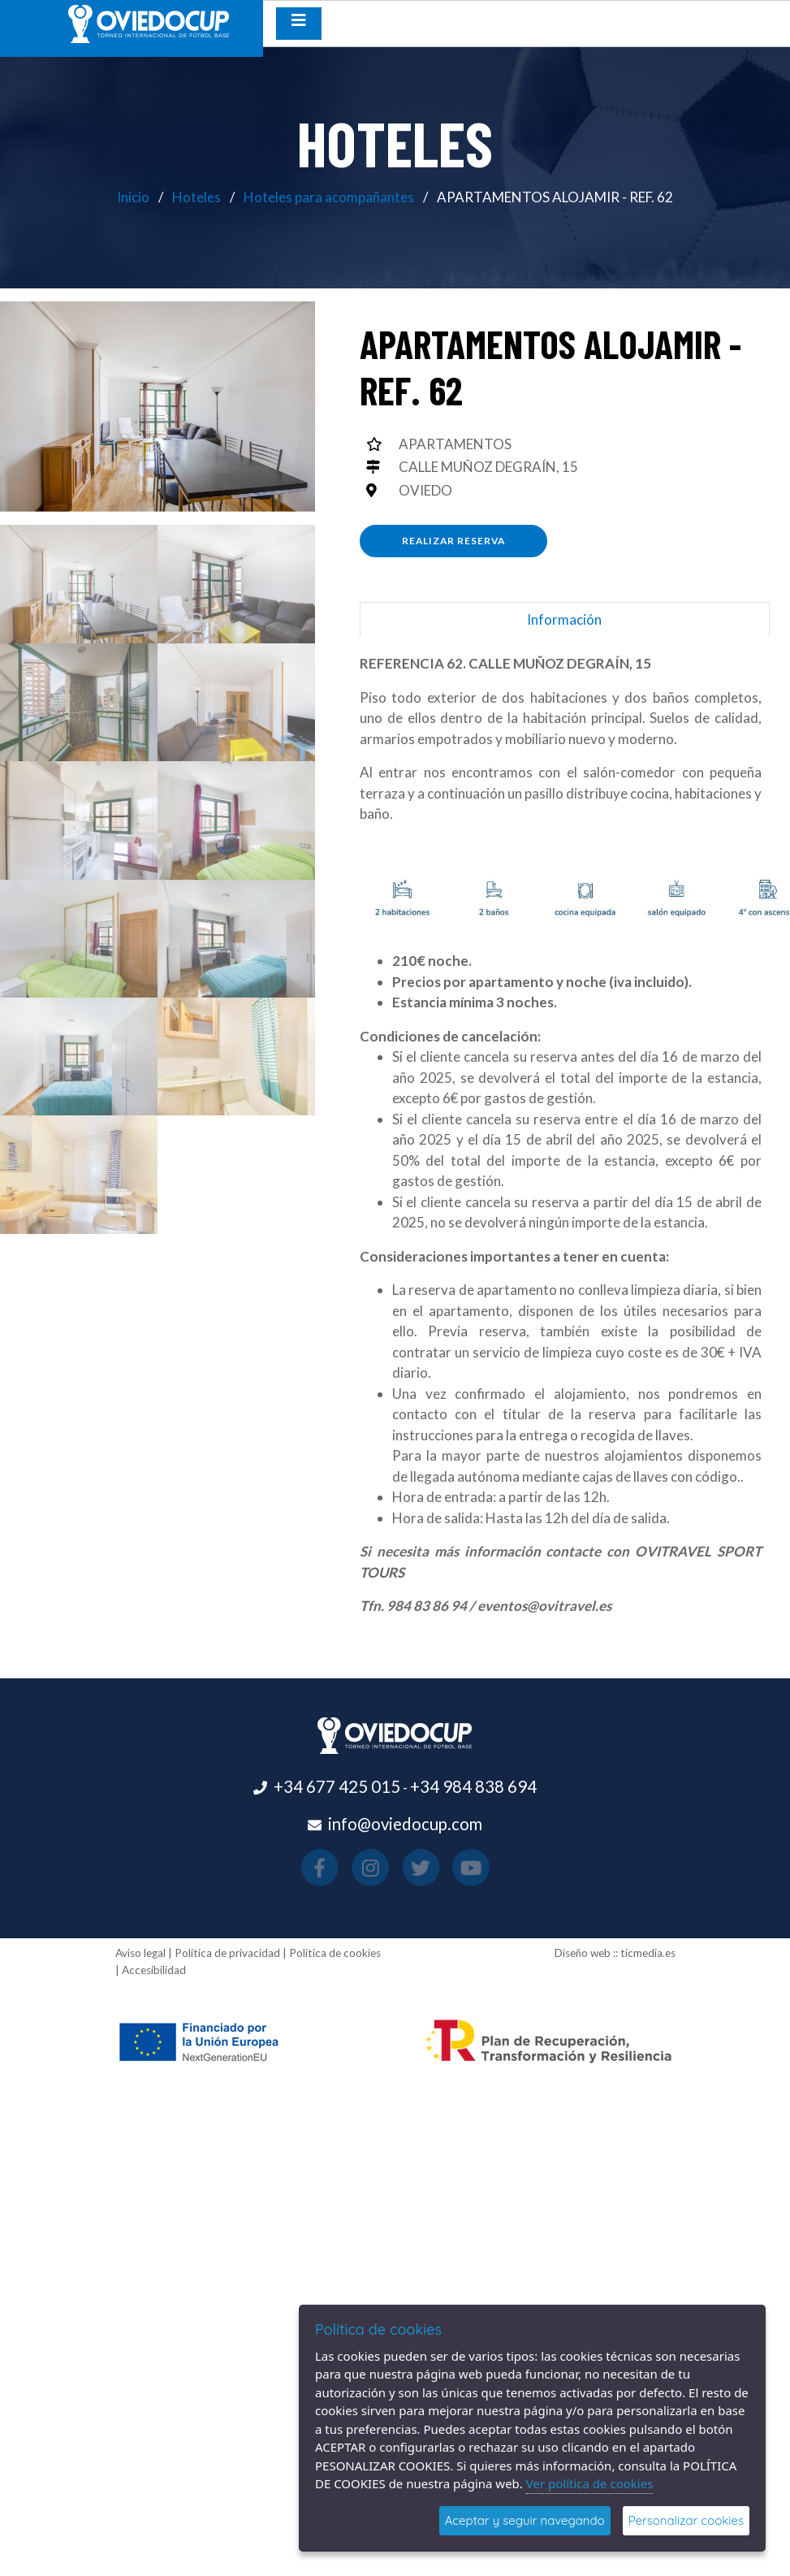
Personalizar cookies (686, 2520)
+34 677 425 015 (337, 1786)
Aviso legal (140, 1952)
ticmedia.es (648, 1952)
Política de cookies (335, 1952)
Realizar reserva (453, 541)
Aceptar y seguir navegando (525, 2520)
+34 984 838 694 (473, 1786)
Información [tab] (564, 619)
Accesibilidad (154, 1969)
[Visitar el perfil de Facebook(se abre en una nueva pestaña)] (360, 1868)
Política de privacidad (227, 1952)
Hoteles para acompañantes (329, 197)
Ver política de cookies (590, 2483)
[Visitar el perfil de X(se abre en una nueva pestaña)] (406, 1868)
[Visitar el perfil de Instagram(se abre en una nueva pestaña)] (384, 1868)
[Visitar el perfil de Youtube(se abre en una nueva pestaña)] (430, 1868)
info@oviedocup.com (405, 1824)
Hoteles (196, 197)
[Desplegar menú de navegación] (299, 23)
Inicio (133, 197)
